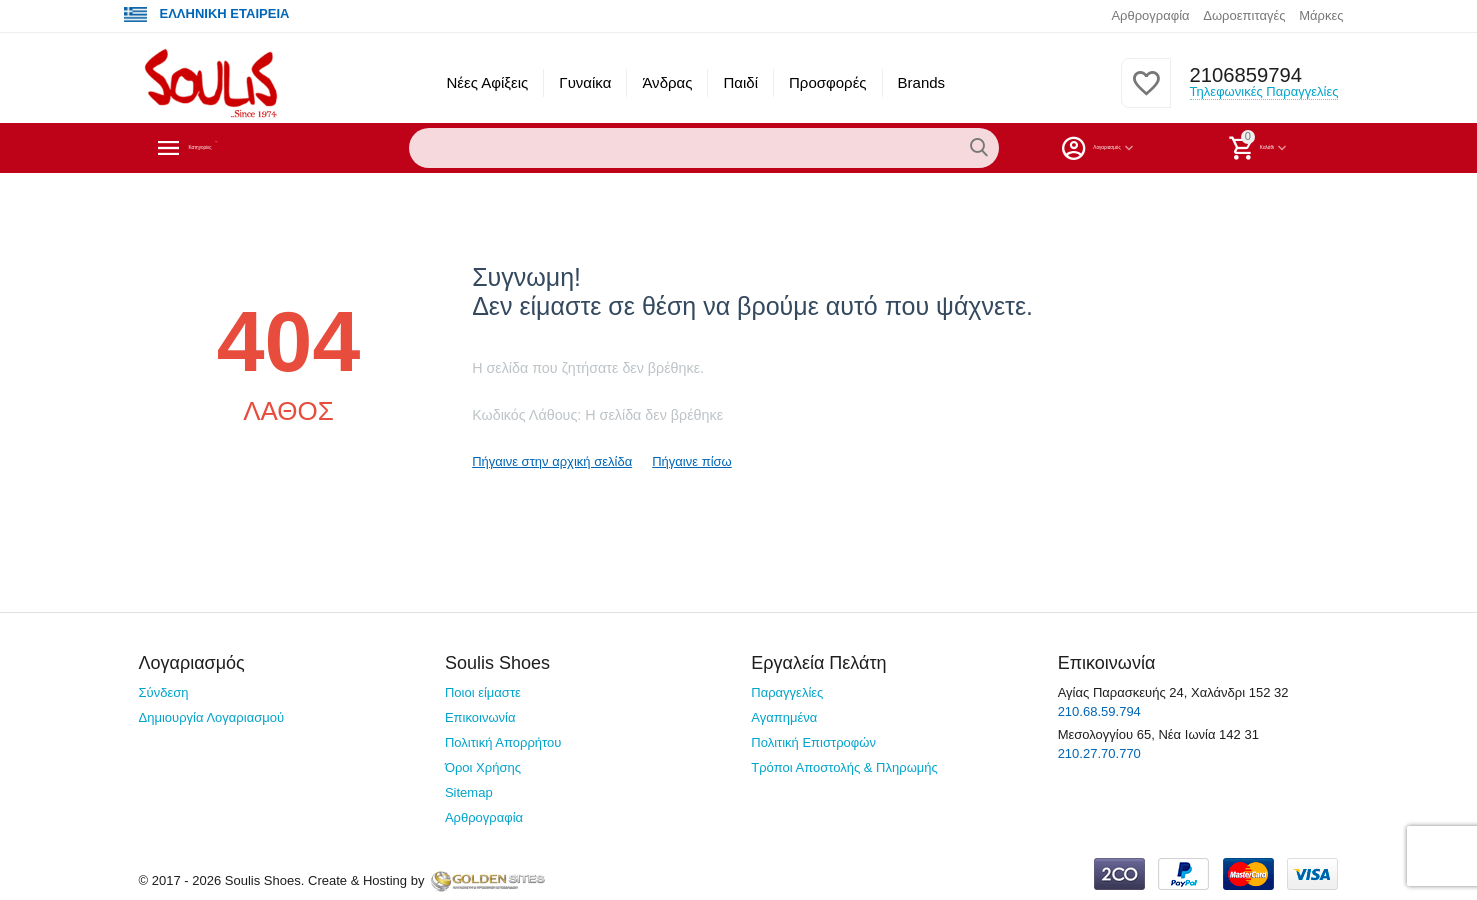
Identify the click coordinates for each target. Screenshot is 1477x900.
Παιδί (740, 82)
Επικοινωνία (480, 717)
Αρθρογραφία (1150, 15)
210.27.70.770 (1099, 753)
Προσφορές (828, 82)
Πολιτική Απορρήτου (503, 742)
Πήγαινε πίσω (692, 461)
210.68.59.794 (1099, 711)
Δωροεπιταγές (1244, 15)
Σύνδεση (164, 692)
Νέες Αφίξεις (487, 82)
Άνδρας (667, 82)
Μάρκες (1321, 15)
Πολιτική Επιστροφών (813, 742)
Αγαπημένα (784, 717)
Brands (922, 82)
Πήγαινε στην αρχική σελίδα (552, 461)
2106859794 (1240, 75)
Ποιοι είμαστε (483, 692)
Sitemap (469, 792)
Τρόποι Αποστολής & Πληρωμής (844, 767)
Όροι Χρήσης (483, 767)
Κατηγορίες (233, 148)
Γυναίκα (585, 82)
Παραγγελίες (787, 692)
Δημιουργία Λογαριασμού (212, 717)
